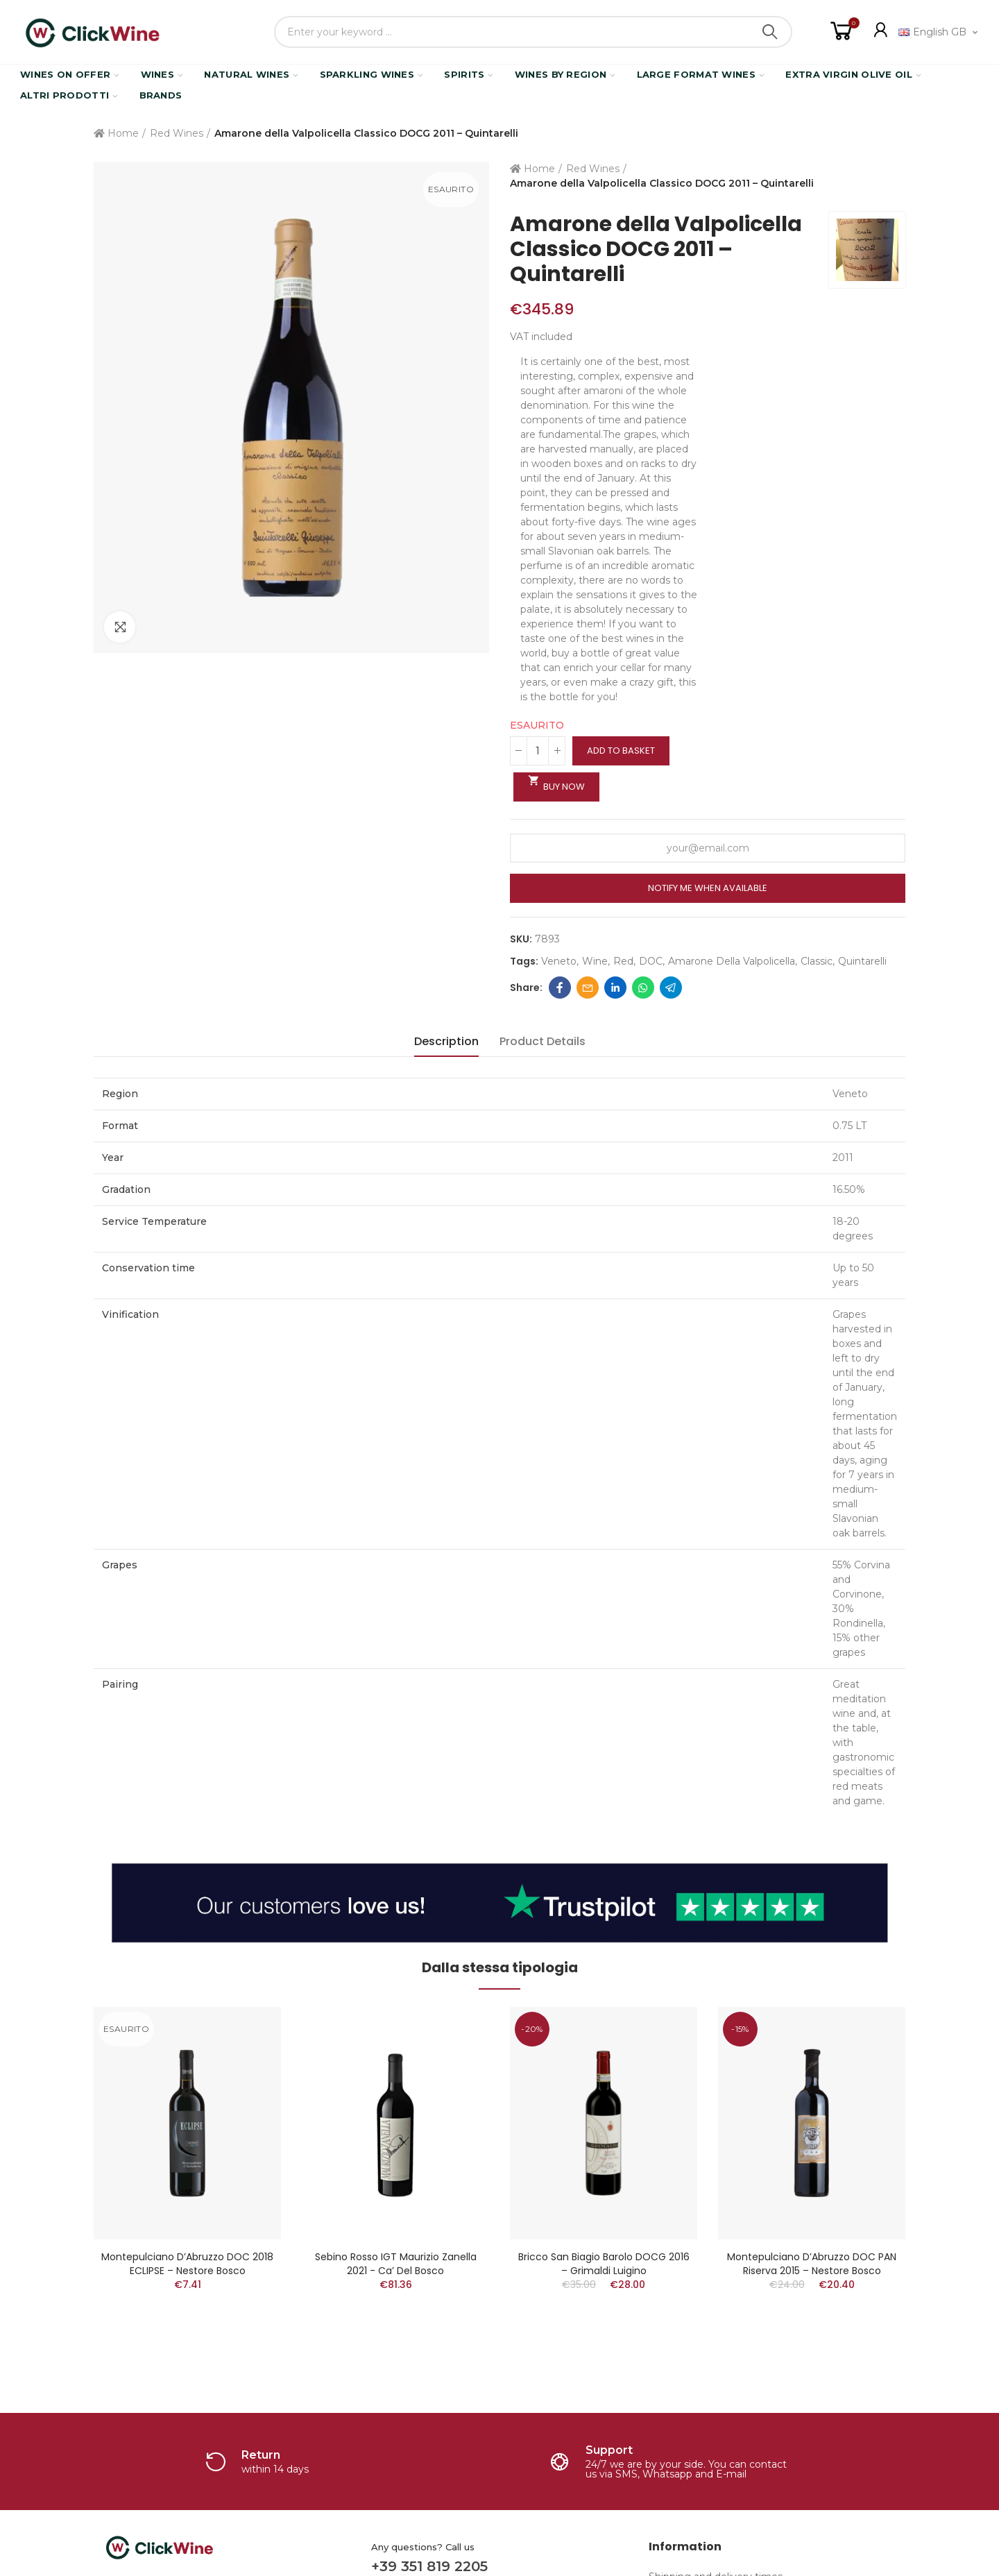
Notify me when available (707, 888)
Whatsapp (643, 987)
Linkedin (615, 987)
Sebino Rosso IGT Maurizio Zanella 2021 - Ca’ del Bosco (396, 2264)
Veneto (559, 961)
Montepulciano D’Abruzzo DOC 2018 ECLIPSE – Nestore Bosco (187, 2264)
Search (770, 32)
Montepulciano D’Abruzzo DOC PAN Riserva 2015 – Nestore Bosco (811, 2264)
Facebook (560, 987)
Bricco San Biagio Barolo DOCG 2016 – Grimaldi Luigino (604, 2264)
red (623, 961)
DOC (651, 961)
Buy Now (556, 783)
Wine (595, 961)
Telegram (671, 987)
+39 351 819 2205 (429, 2566)
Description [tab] (446, 1041)
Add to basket (621, 750)
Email (587, 987)
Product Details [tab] (543, 1041)
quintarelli (862, 961)
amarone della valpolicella (731, 961)
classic (816, 961)
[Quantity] (537, 750)
